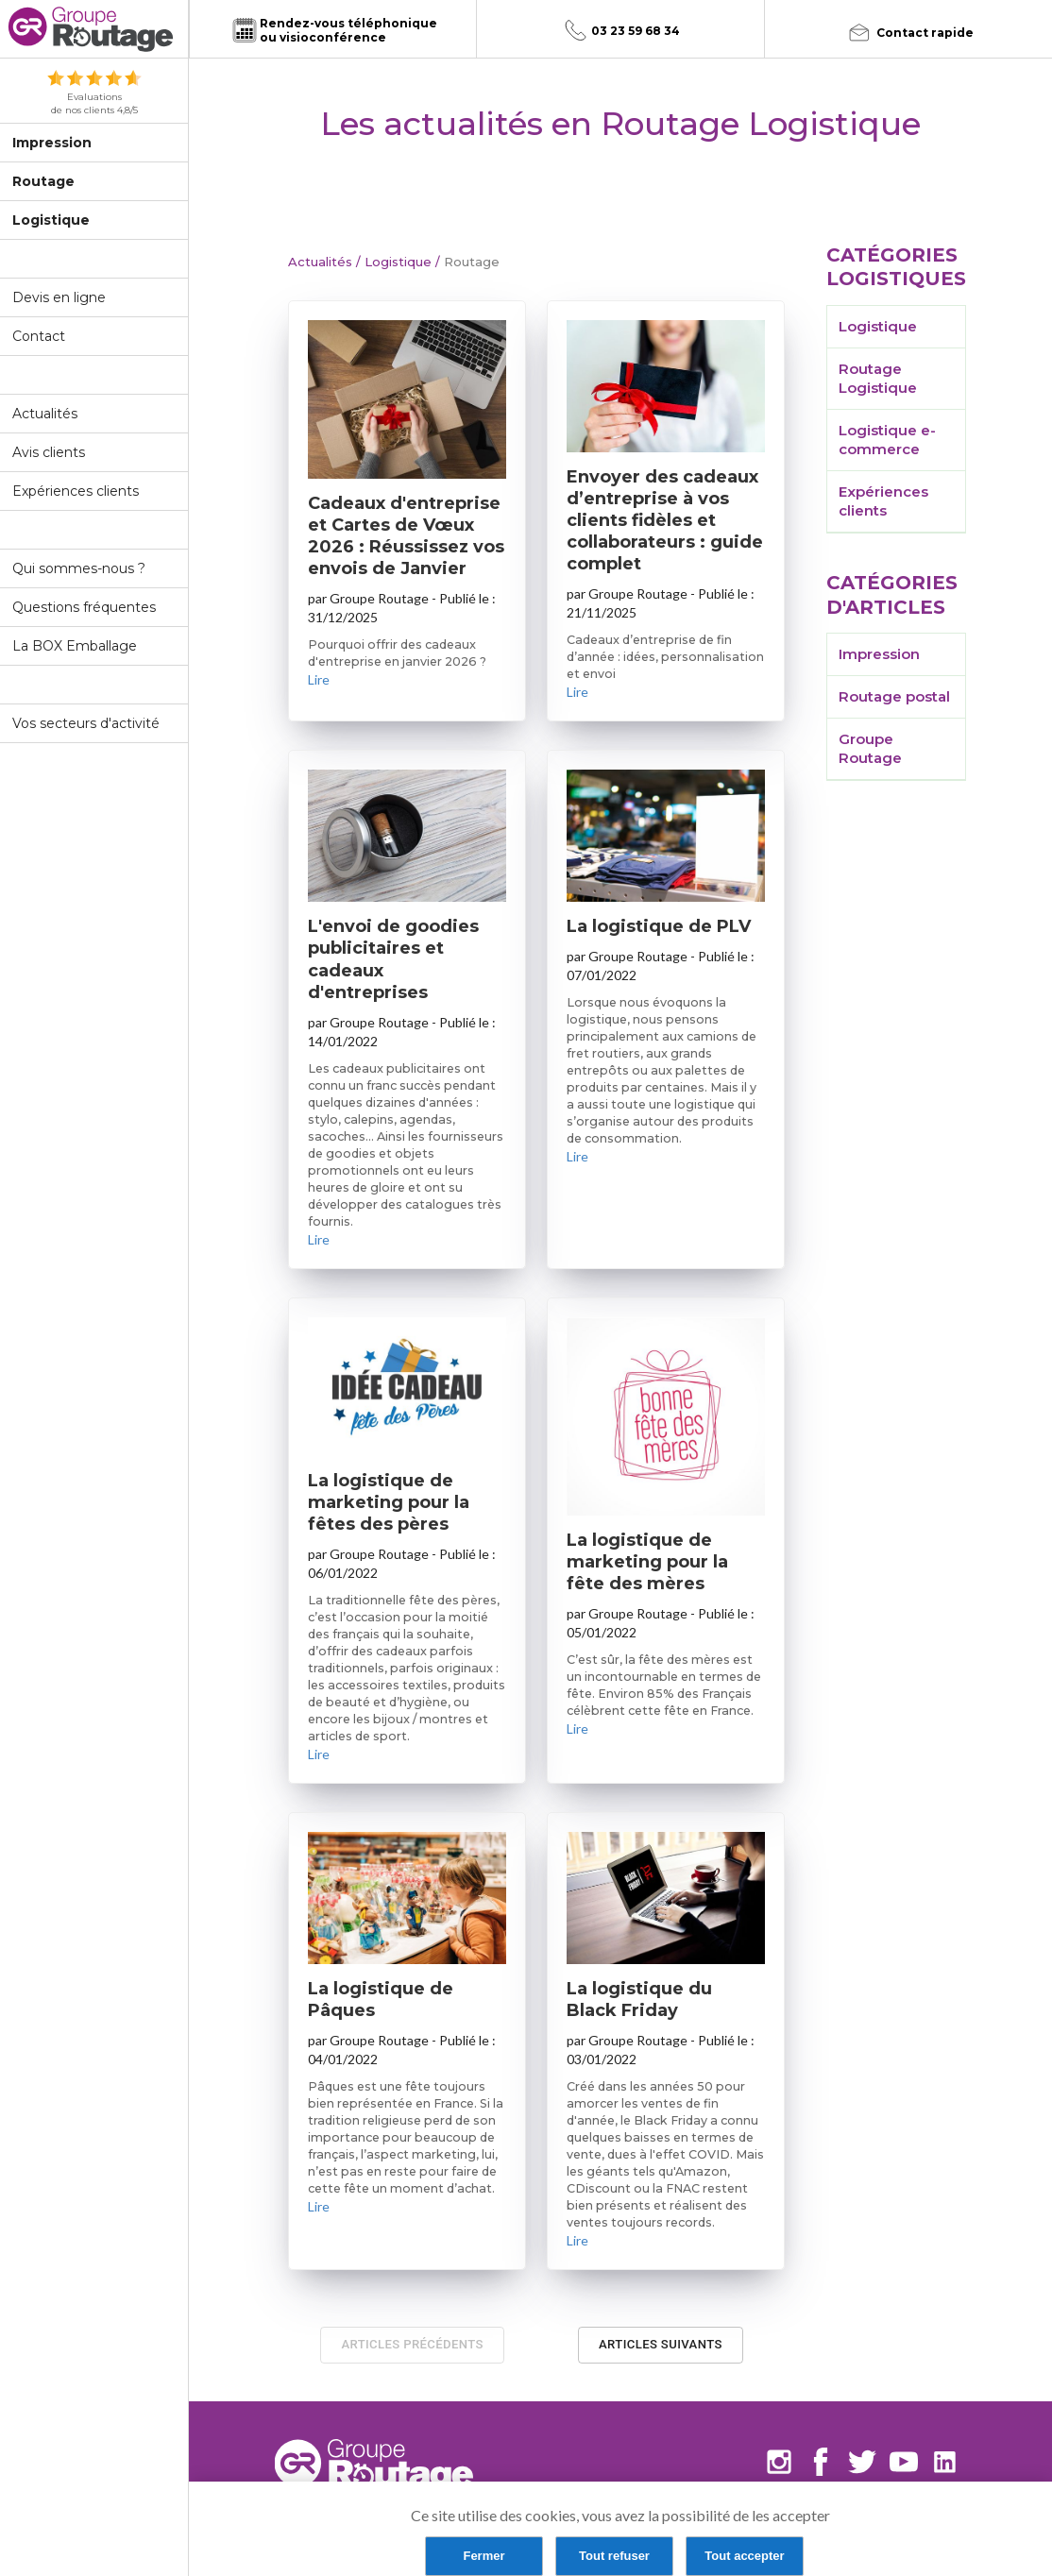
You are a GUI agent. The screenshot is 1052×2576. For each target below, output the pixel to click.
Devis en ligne (59, 297)
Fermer (483, 2556)
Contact (38, 336)
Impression (52, 142)
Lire (319, 679)
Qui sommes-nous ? (78, 568)
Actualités (44, 413)
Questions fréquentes (84, 607)
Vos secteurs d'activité (86, 723)
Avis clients (48, 452)
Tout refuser (614, 2556)
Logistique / (400, 261)
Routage (43, 181)
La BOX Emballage (74, 645)
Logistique (51, 220)
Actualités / (324, 261)
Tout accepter (744, 2556)
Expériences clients (75, 491)
